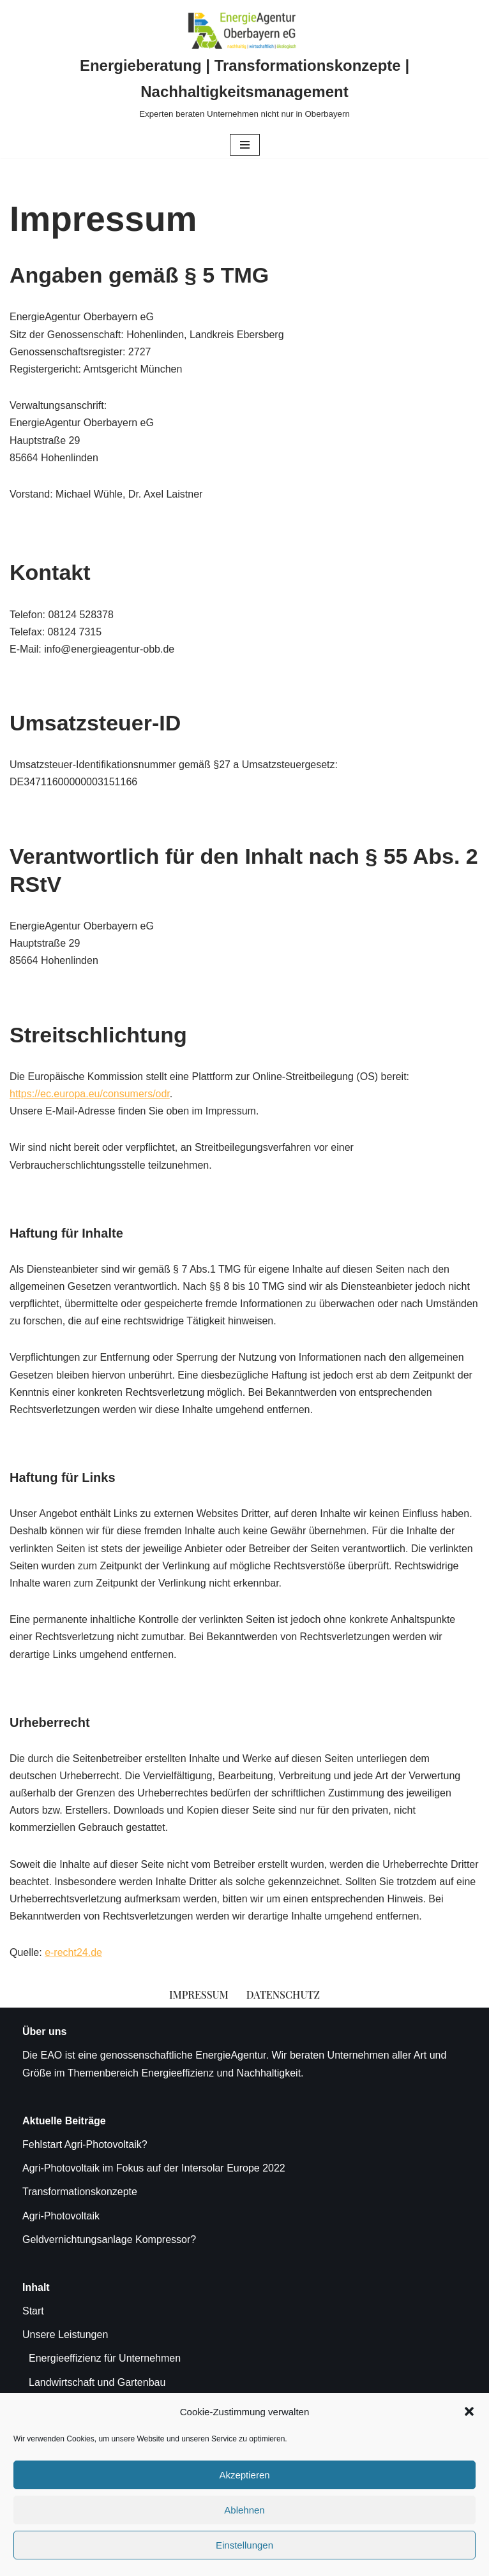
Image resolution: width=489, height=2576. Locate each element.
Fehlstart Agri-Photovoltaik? (84, 2144)
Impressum (199, 1994)
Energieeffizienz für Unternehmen (105, 2358)
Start (33, 2311)
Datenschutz (283, 1994)
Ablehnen (244, 2510)
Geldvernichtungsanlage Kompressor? (109, 2239)
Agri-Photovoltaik (61, 2215)
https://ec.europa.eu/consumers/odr (90, 1093)
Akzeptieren (244, 2474)
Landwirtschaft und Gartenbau (97, 2382)
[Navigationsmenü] (245, 145)
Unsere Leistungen (65, 2334)
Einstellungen (244, 2545)
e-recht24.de (73, 1952)
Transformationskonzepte (79, 2191)
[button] (469, 2411)
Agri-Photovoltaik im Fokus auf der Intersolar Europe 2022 (153, 2168)
